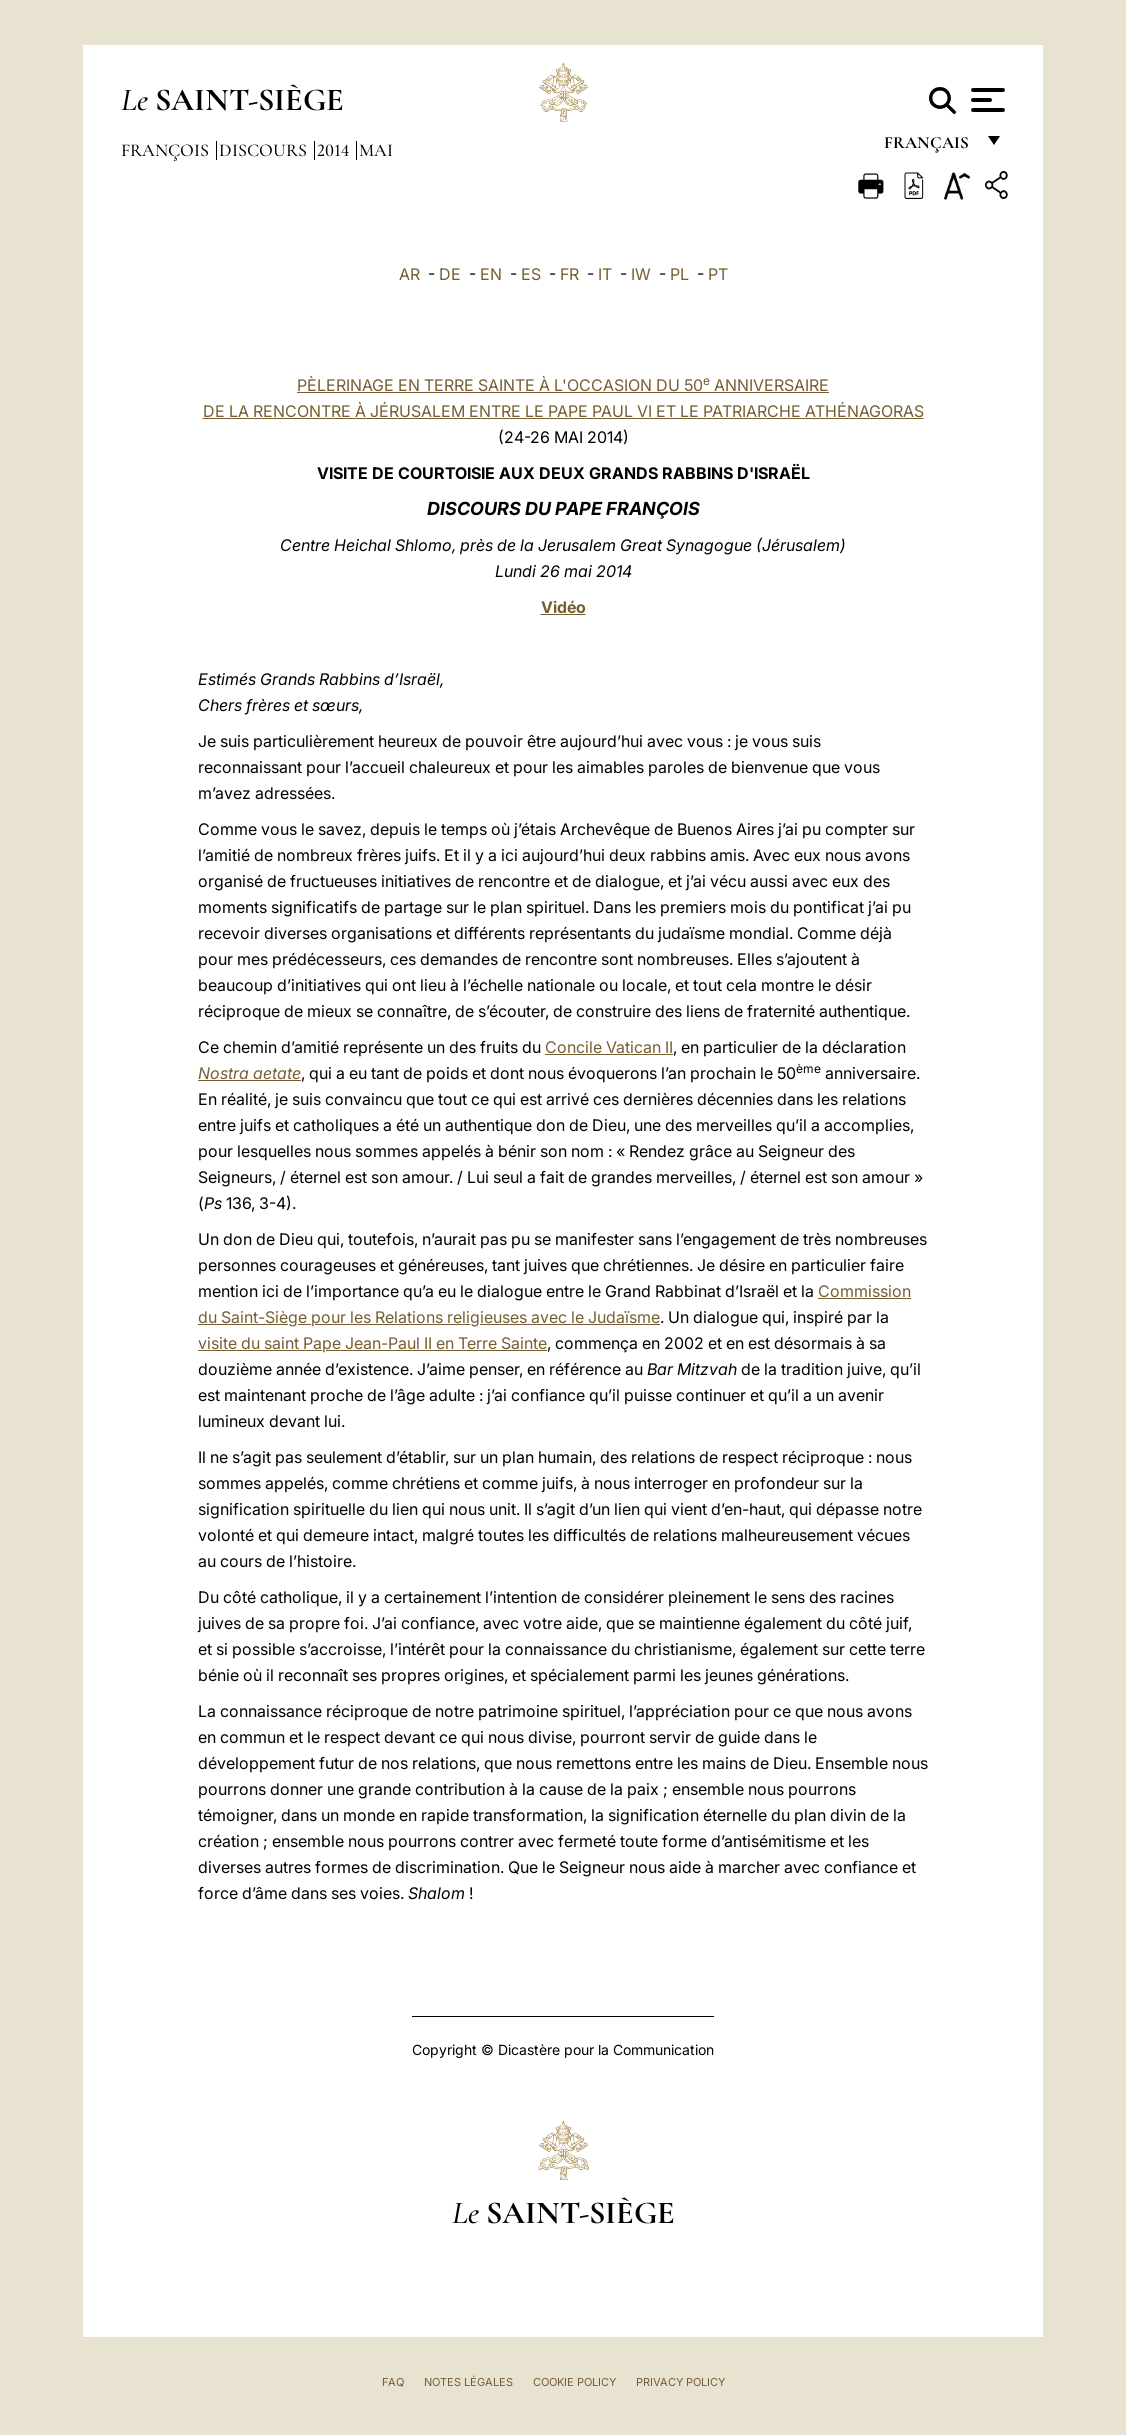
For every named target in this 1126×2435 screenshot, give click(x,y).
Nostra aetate (249, 1073)
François (167, 150)
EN (491, 274)
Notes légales (468, 2382)
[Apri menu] (985, 100)
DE (450, 274)
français (928, 147)
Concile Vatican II (609, 1047)
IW (641, 274)
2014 (335, 150)
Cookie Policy (574, 2382)
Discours (265, 150)
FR (569, 274)
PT (718, 274)
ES (531, 274)
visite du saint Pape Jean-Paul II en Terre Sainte (372, 1343)
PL (679, 274)
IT (605, 274)
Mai (376, 150)
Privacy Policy (680, 2382)
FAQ (393, 2382)
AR (409, 274)
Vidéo (563, 607)
